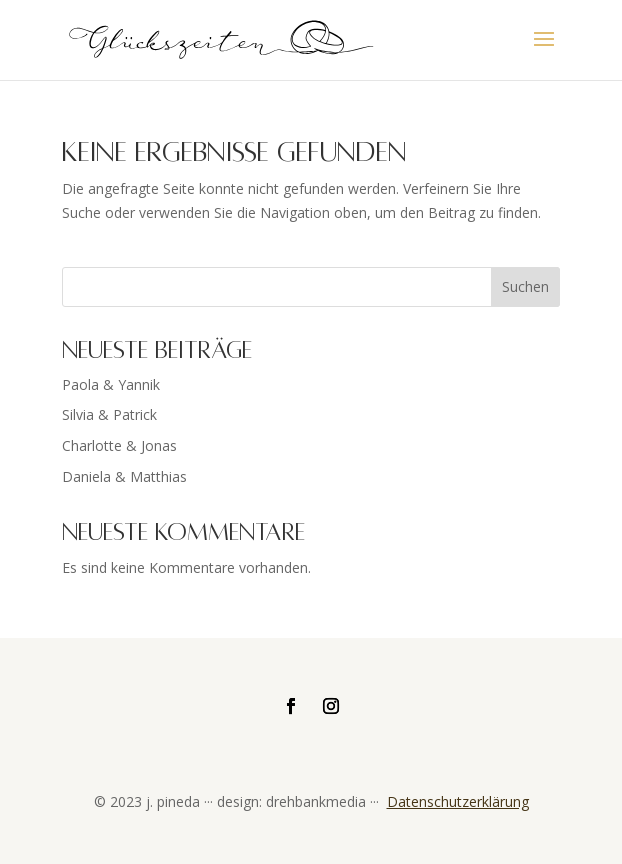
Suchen (525, 286)
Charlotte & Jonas (119, 445)
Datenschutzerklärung (458, 801)
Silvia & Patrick (109, 414)
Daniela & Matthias (124, 476)
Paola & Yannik (111, 384)
